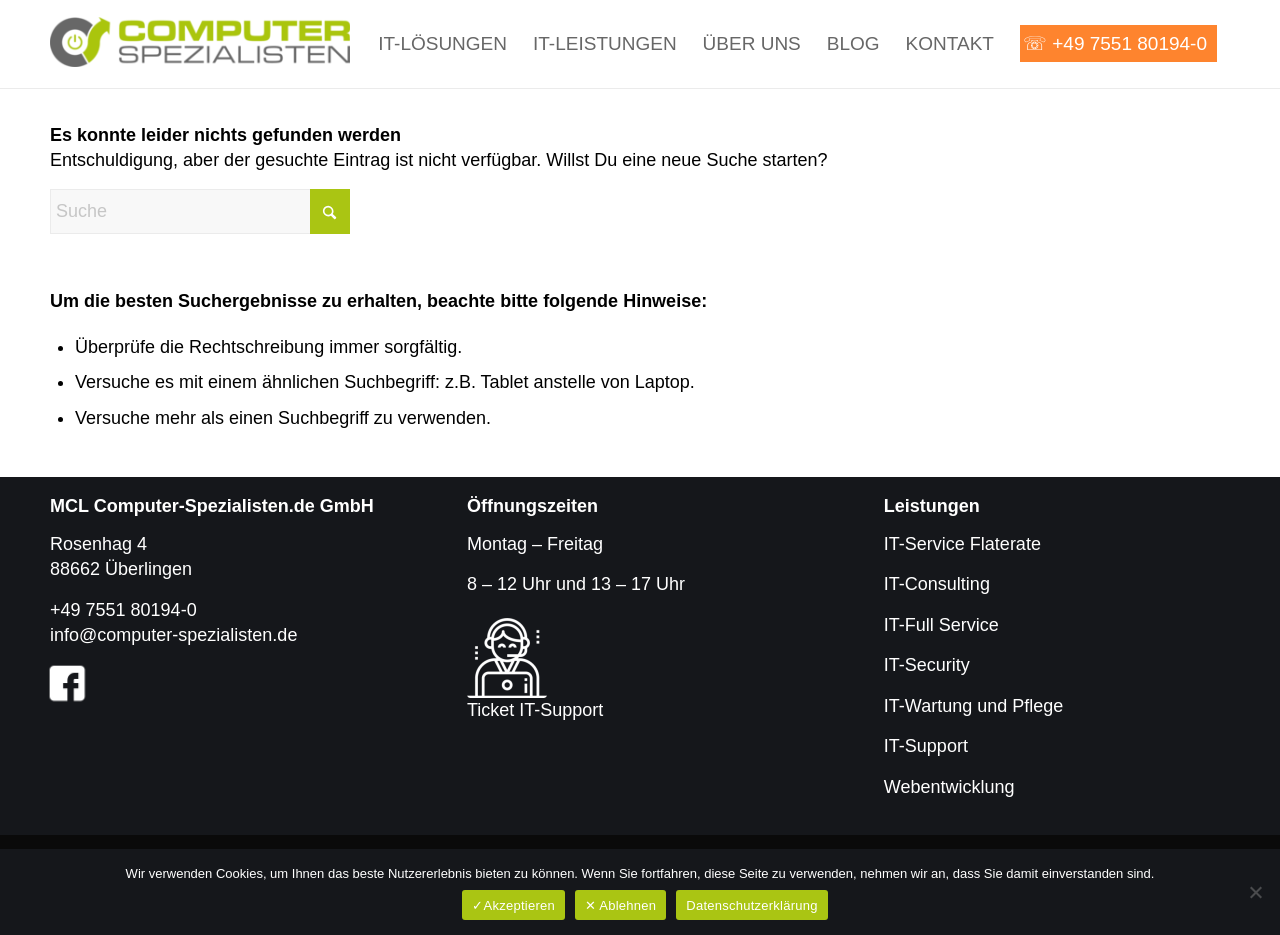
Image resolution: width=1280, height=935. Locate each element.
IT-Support (926, 746)
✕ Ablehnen (620, 905)
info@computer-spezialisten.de (173, 635)
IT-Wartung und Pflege (973, 706)
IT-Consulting (937, 584)
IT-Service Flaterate (962, 544)
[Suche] (200, 211)
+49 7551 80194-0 (123, 610)
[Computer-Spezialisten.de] (200, 44)
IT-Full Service (941, 625)
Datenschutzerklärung (751, 905)
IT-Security (927, 665)
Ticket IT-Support (535, 710)
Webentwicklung (949, 787)
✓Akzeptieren (513, 905)
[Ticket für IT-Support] (507, 658)
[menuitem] (442, 44)
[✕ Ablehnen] (1255, 892)
